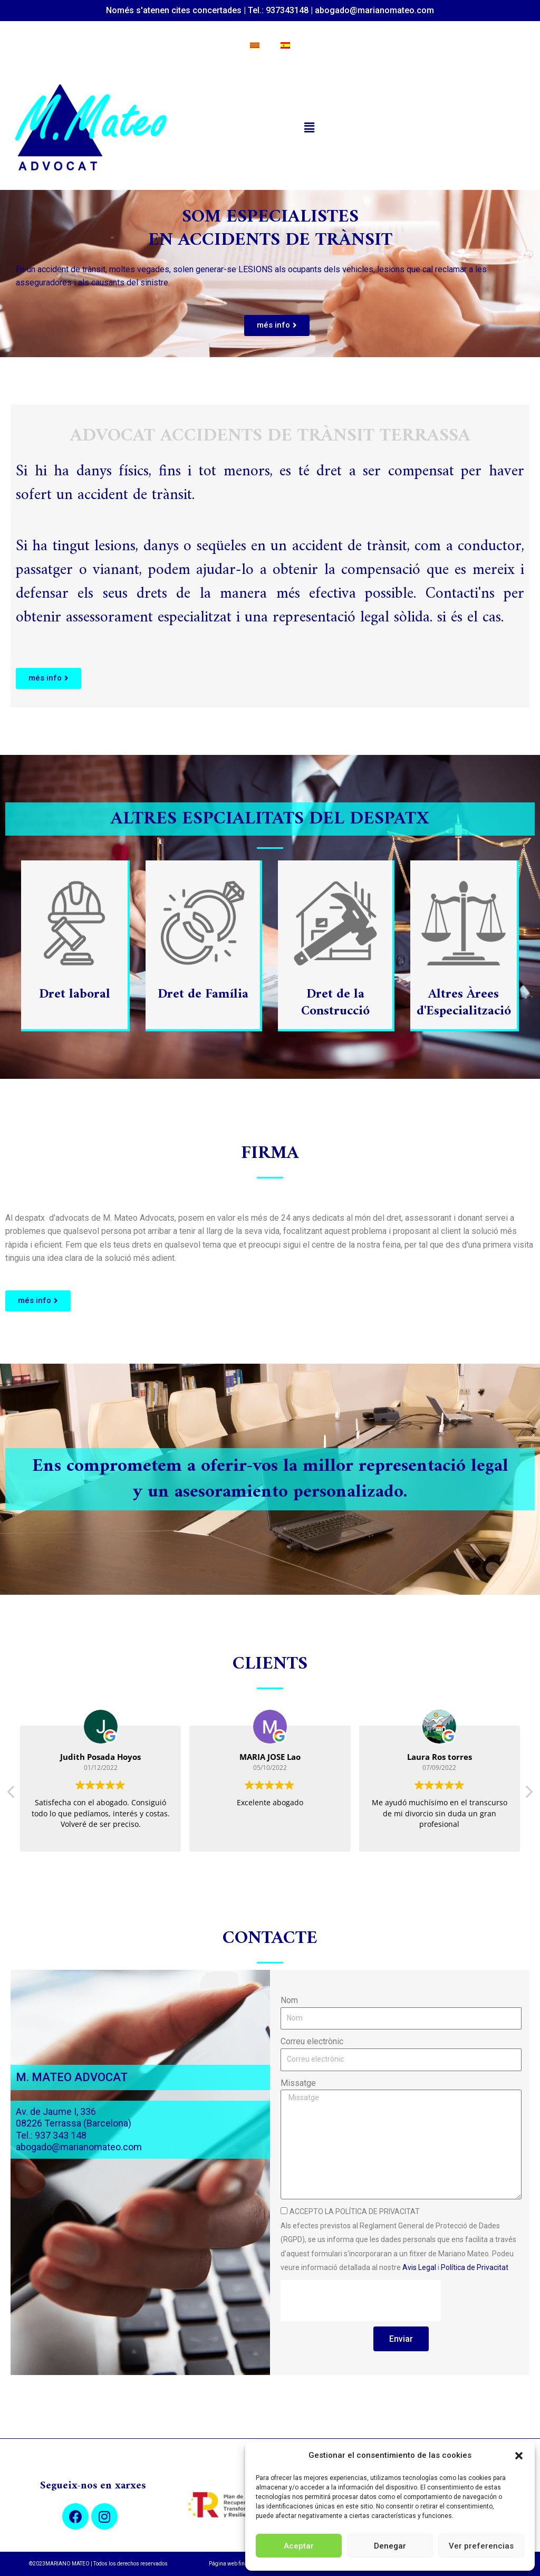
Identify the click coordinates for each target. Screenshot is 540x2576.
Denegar (390, 2546)
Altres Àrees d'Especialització (464, 1002)
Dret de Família (203, 994)
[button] (519, 2455)
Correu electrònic (312, 2041)
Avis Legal (419, 2267)
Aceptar (299, 2546)
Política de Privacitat (474, 2267)
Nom (289, 2000)
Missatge (298, 2083)
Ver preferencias (481, 2546)
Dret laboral (74, 994)
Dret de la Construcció (335, 1002)
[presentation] (361, 2300)
